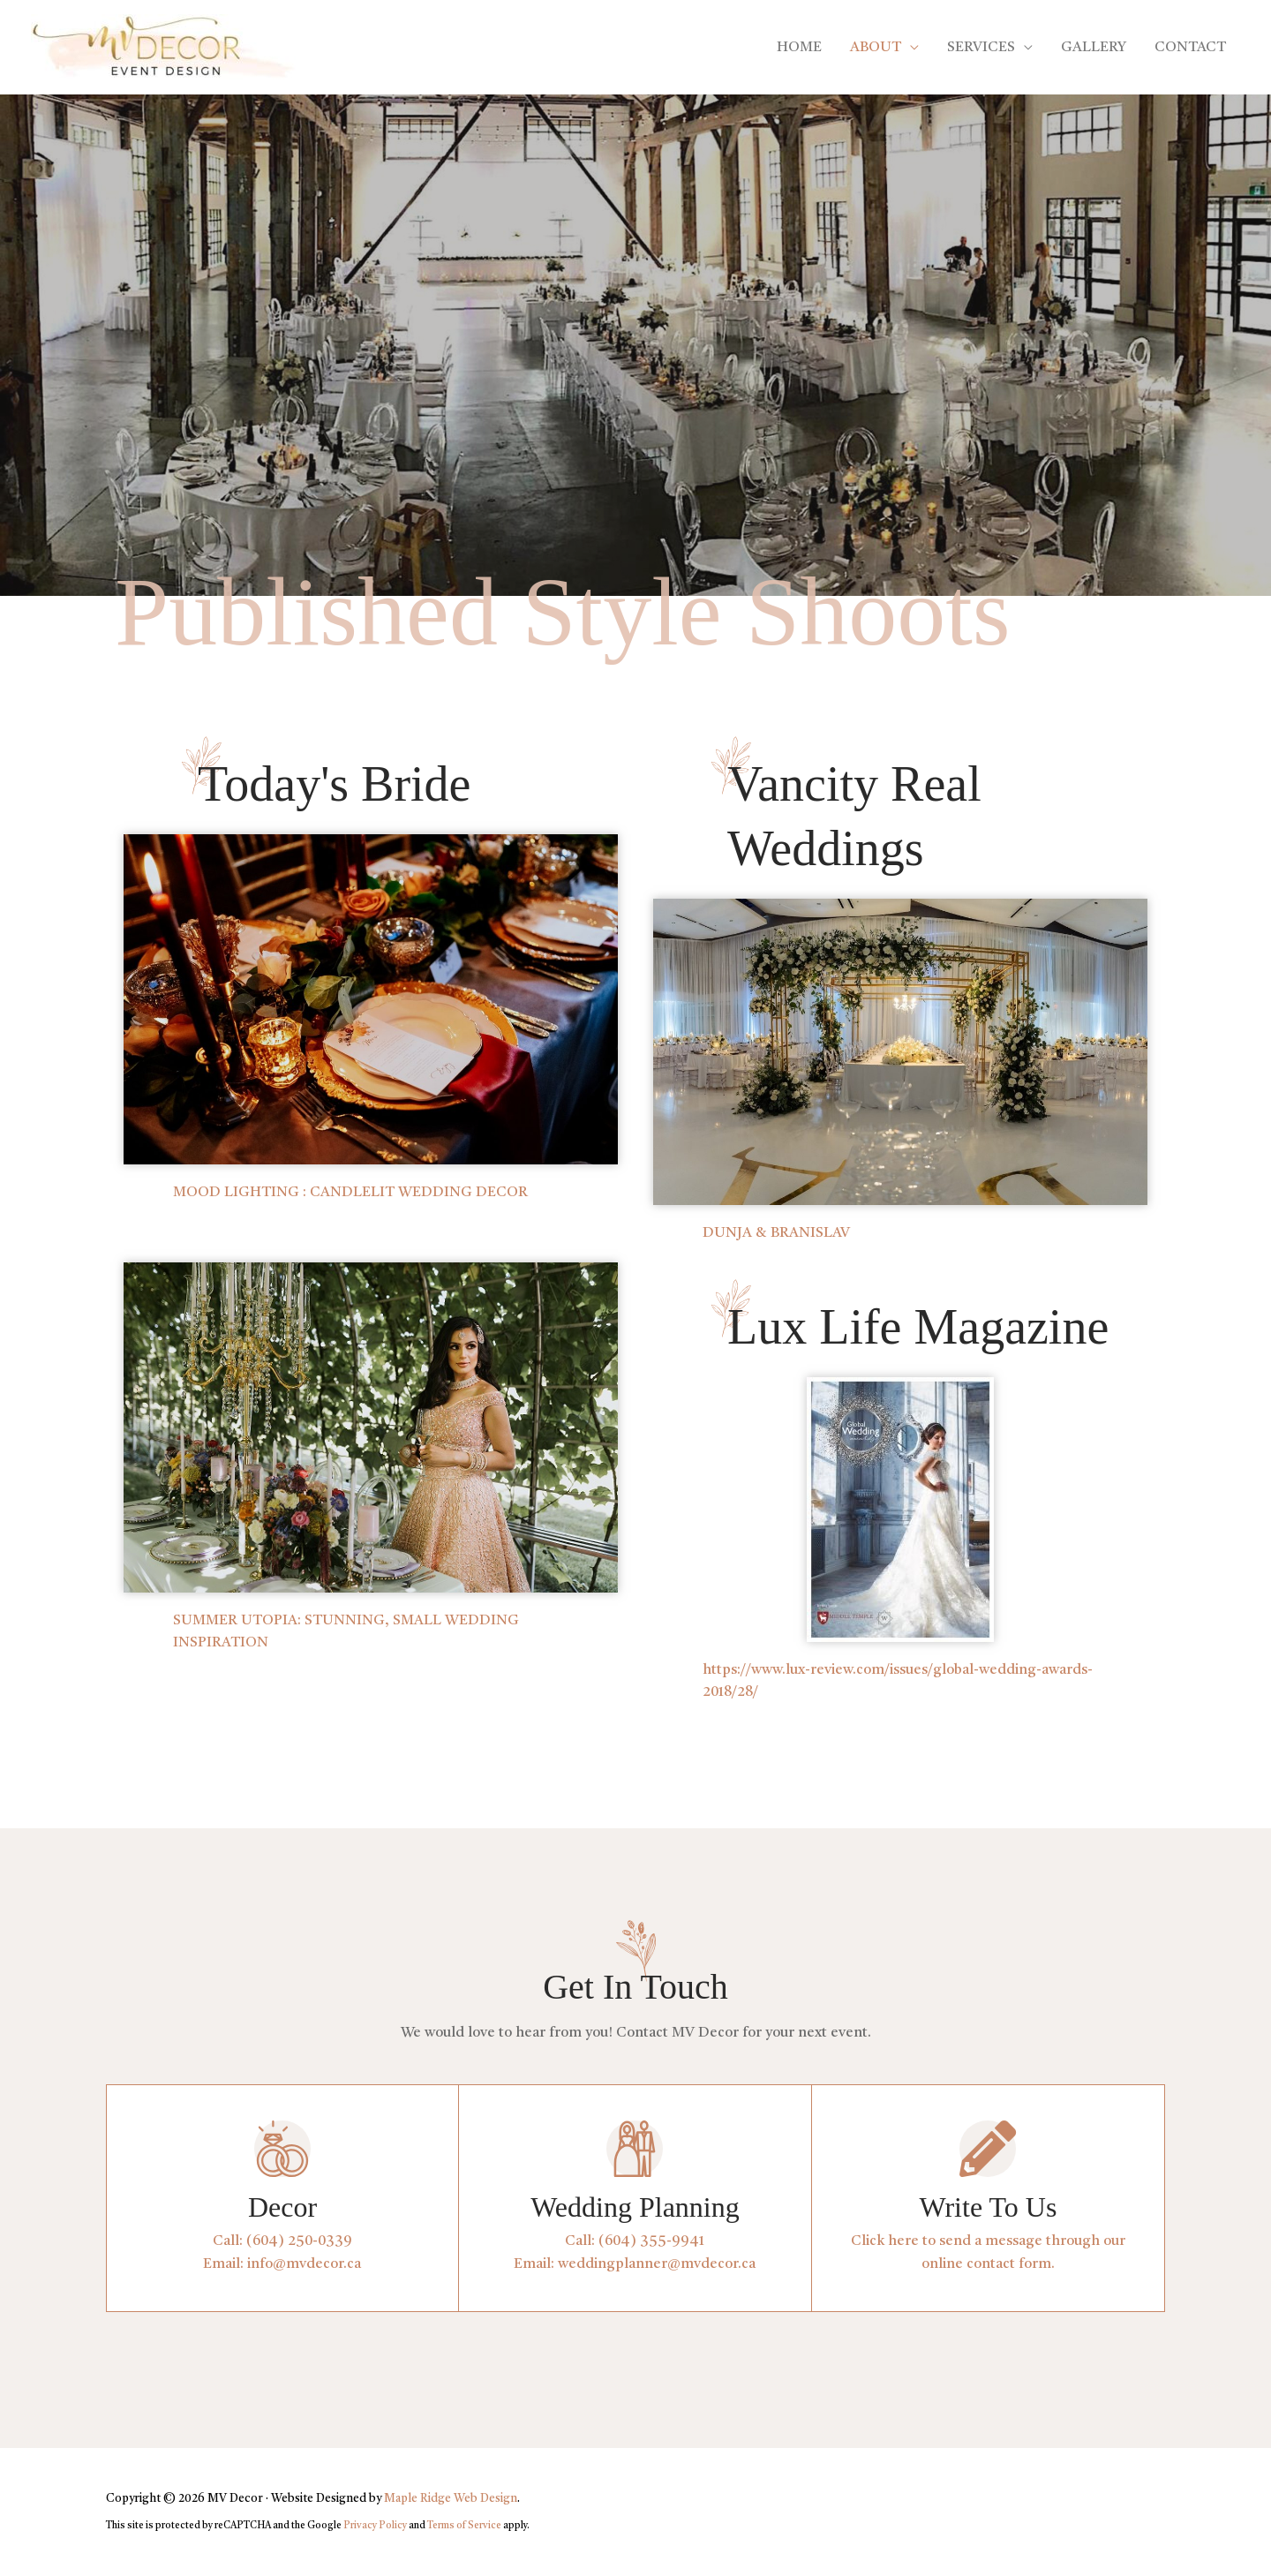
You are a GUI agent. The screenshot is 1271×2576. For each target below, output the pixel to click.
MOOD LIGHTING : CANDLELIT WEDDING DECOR (350, 1193)
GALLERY (1093, 48)
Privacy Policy (375, 2526)
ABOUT (875, 48)
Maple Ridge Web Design (450, 2498)
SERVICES (981, 48)
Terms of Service (464, 2526)
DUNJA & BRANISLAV (776, 1233)
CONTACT (1190, 48)
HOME (799, 48)
